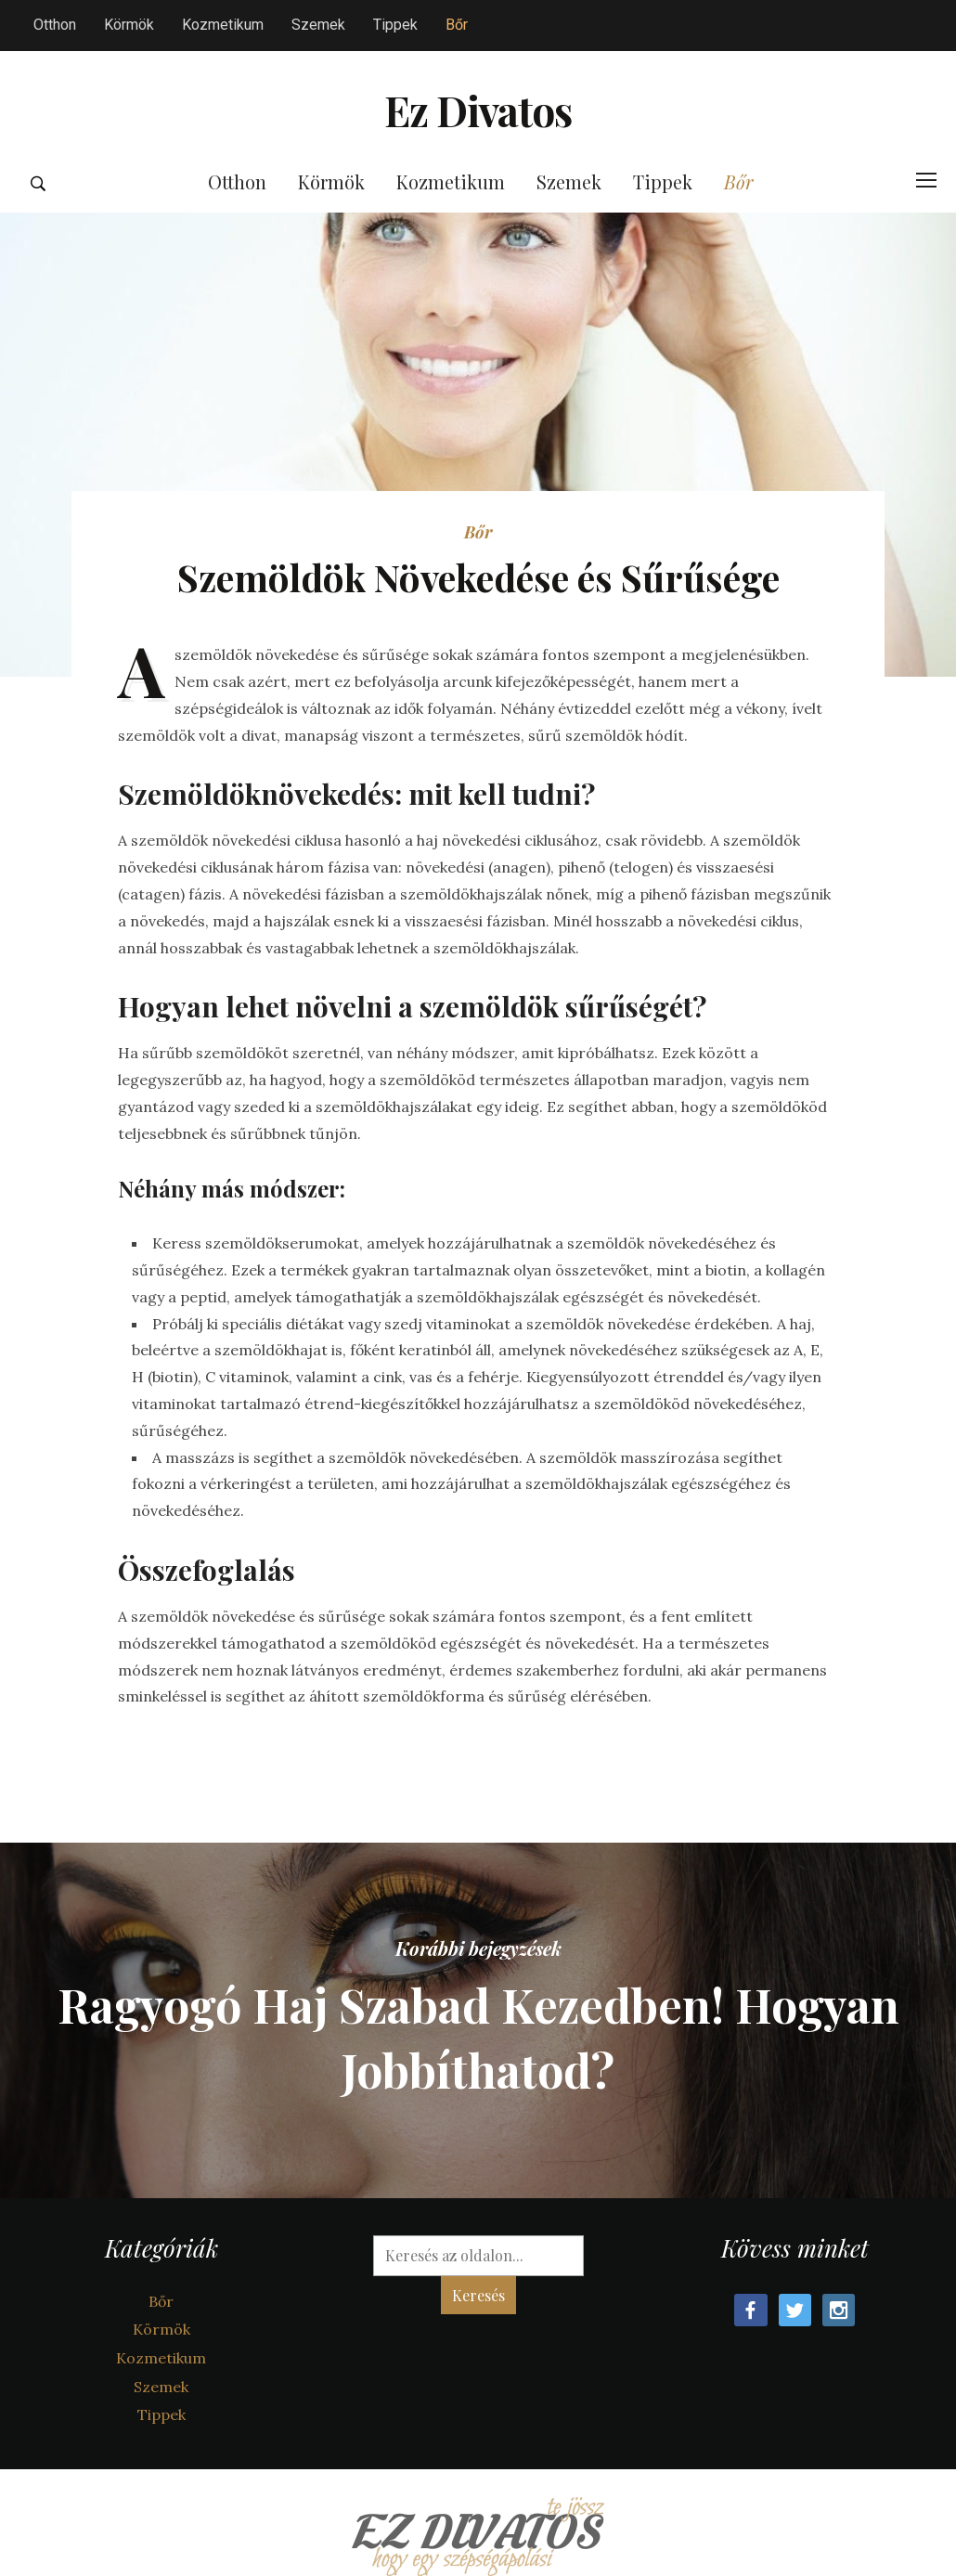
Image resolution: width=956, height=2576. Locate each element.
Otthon (54, 24)
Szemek (318, 24)
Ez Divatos (478, 135)
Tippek (395, 24)
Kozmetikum (223, 24)
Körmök (129, 24)
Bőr (457, 24)
